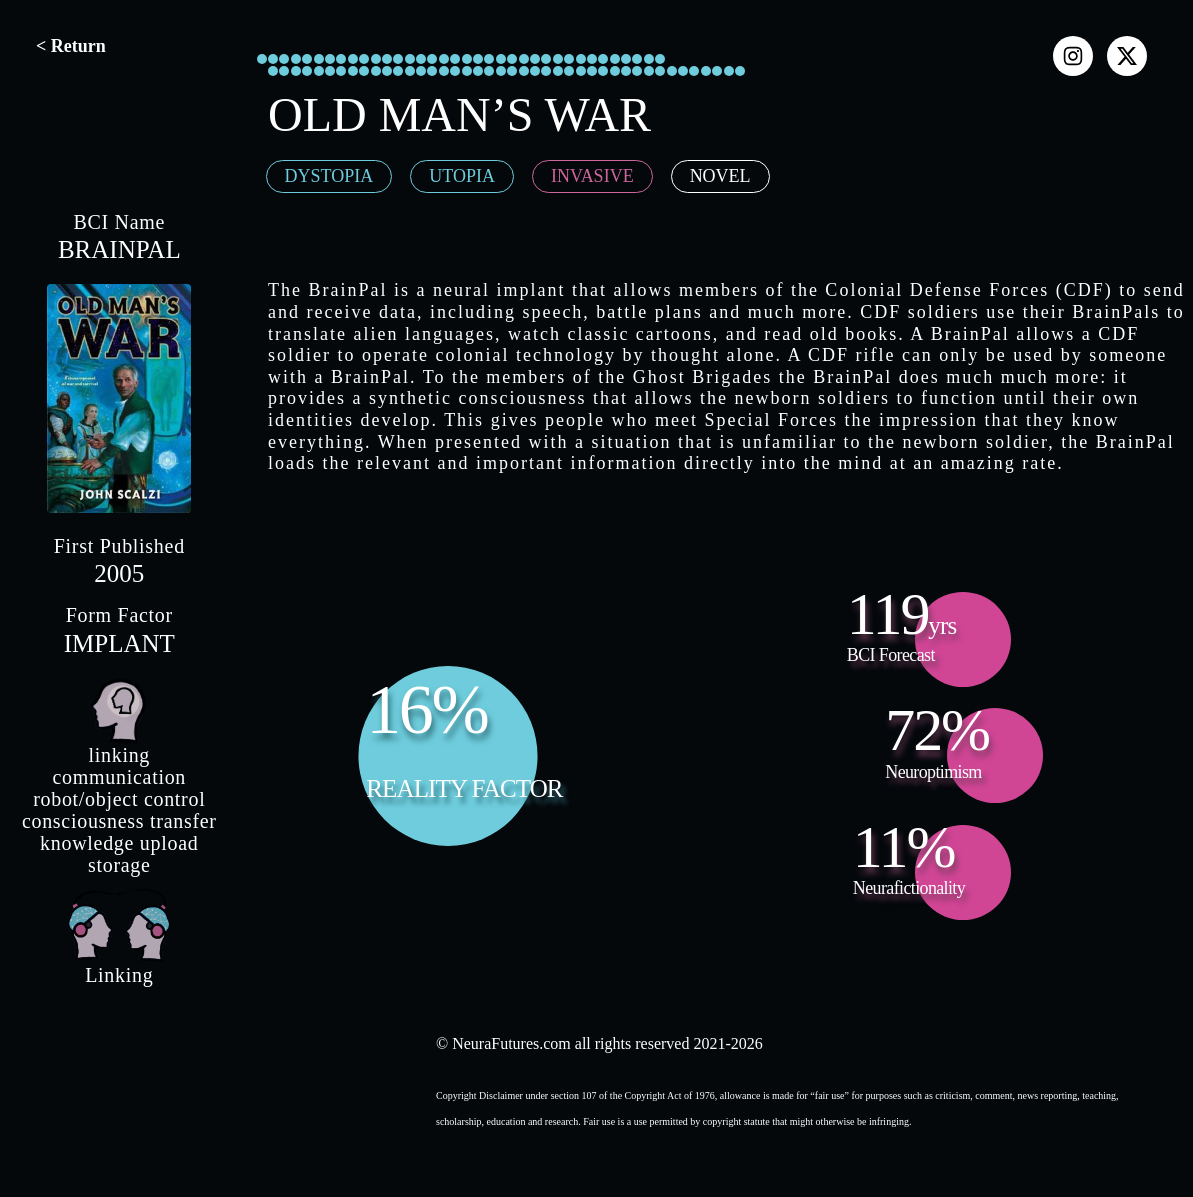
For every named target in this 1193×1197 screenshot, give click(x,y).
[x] (1127, 56)
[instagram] (1073, 56)
